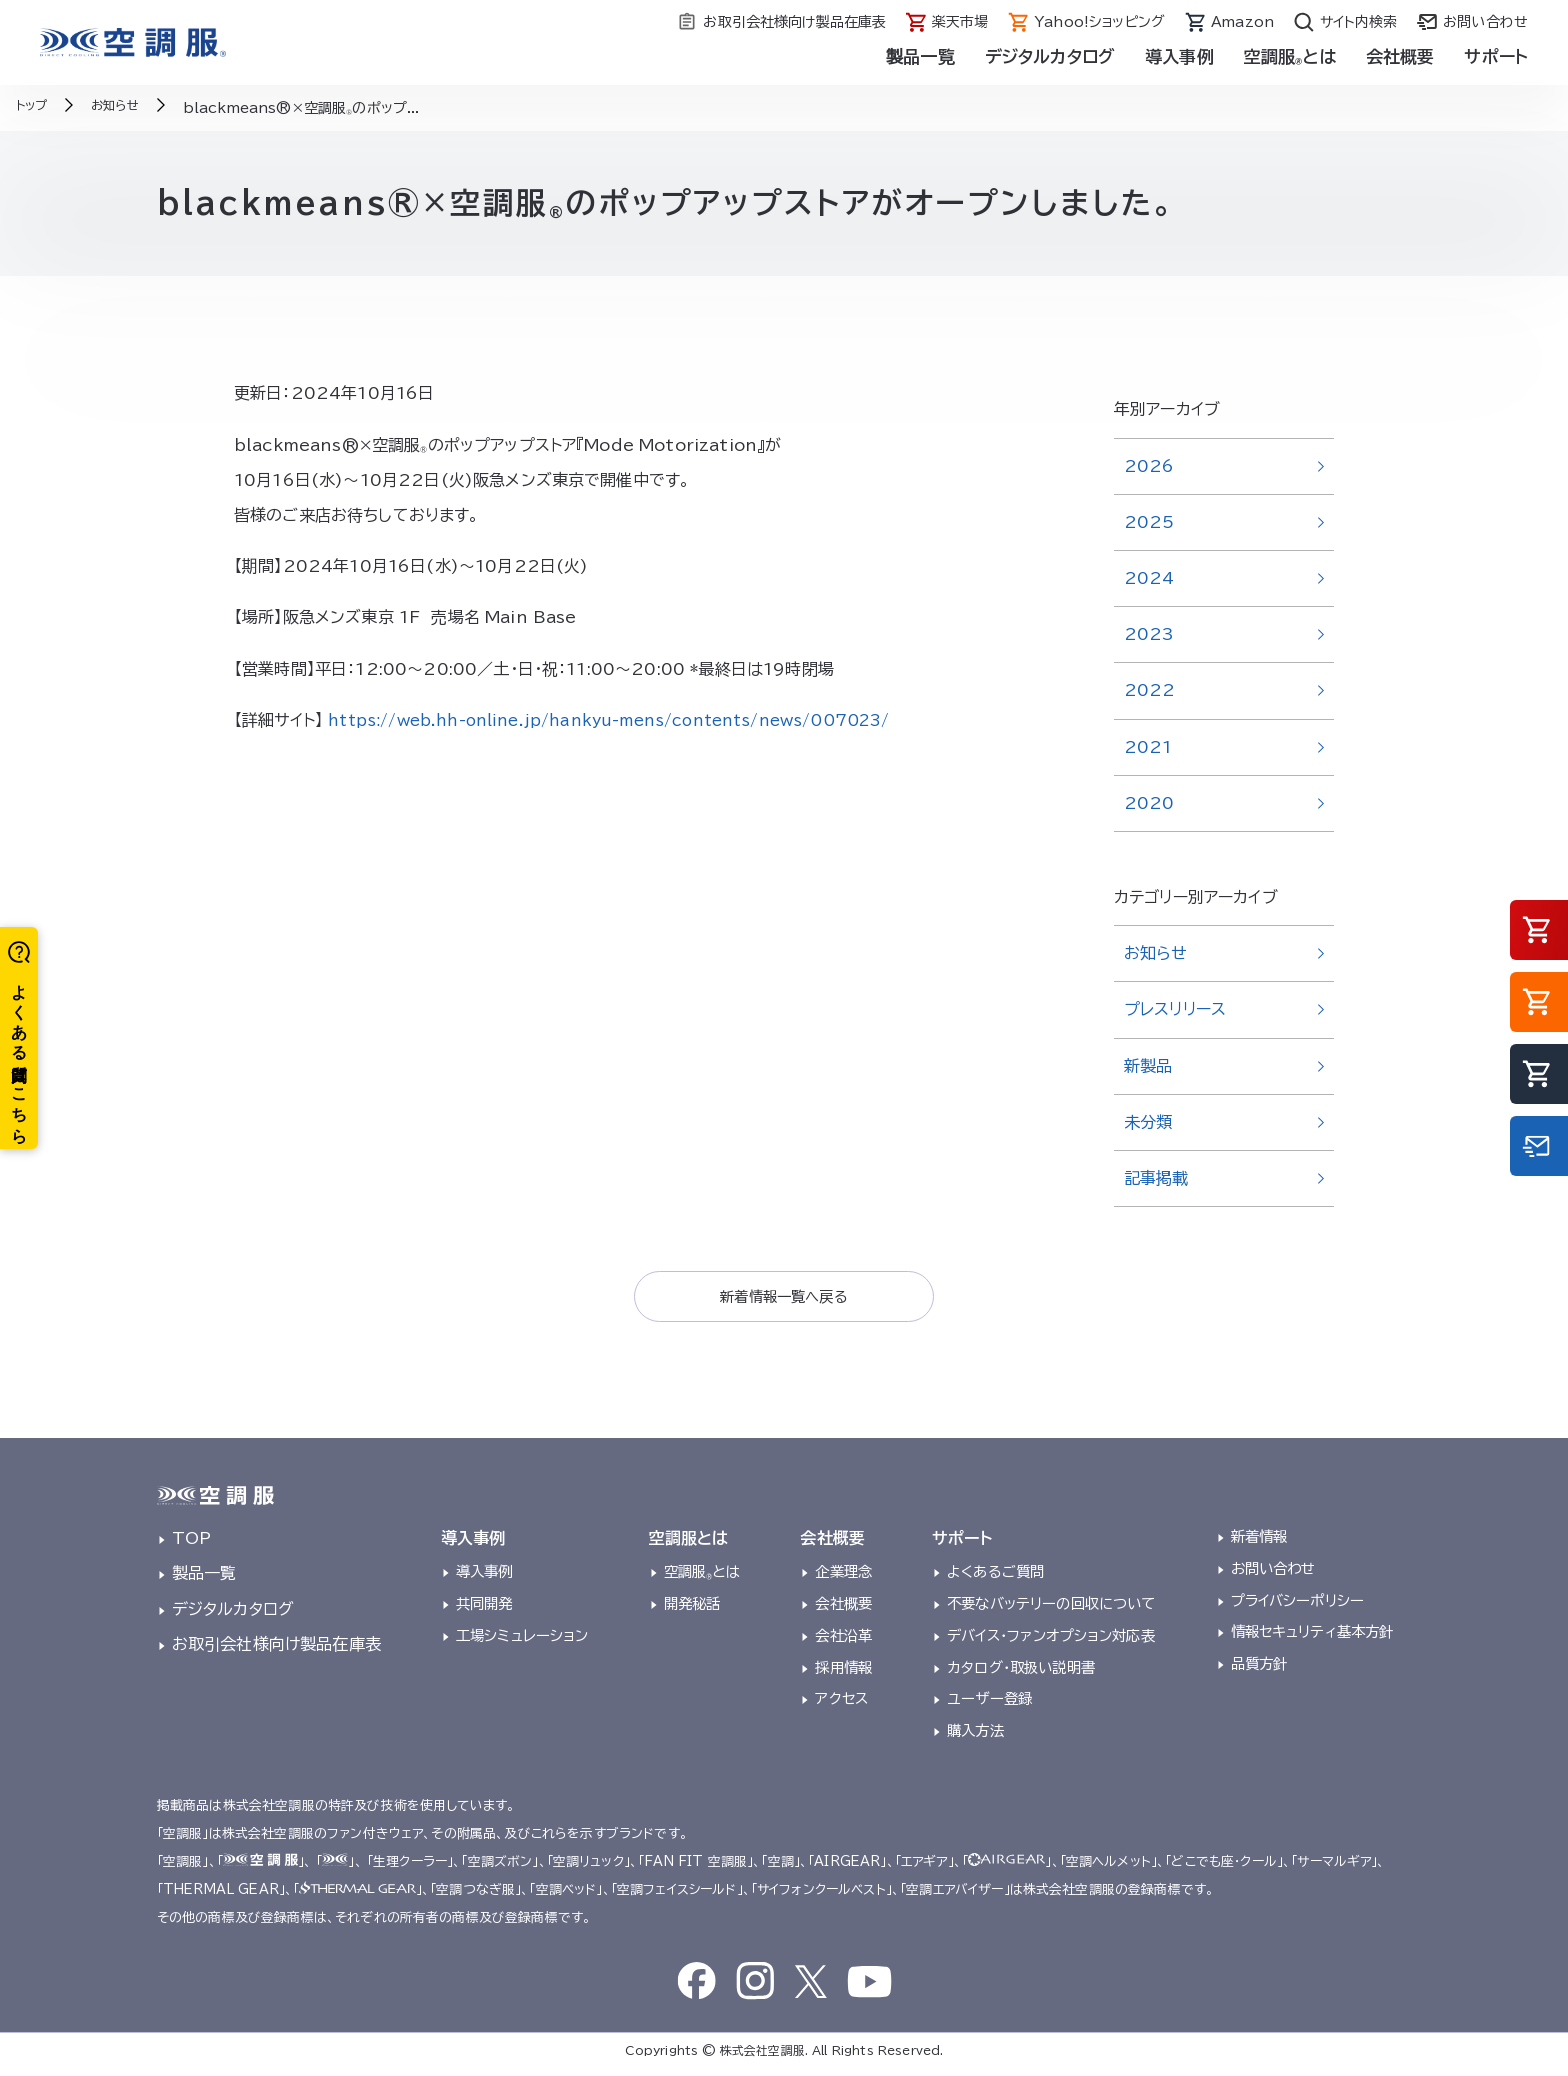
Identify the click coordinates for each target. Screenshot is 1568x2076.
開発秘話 (692, 1609)
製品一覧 (920, 56)
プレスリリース (1175, 1009)
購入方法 (975, 1736)
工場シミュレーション (522, 1641)
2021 (1148, 747)
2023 (1149, 634)
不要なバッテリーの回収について (1051, 1609)
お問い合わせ (1273, 1574)
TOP (191, 1544)
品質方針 (1259, 1669)
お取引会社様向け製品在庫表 (276, 1650)
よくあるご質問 (995, 1578)
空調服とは (1290, 56)
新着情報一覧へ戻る (784, 1299)
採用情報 (843, 1673)
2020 (1149, 803)
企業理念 (843, 1578)
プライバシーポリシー (1298, 1606)
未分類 (1148, 1122)
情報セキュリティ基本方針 (1312, 1638)
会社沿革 (843, 1641)
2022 (1150, 690)
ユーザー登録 (989, 1704)
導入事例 (1179, 56)
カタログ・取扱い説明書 (1021, 1673)
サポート (1496, 56)
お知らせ (1156, 953)
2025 (1149, 522)
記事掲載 (1156, 1178)
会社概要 (1400, 56)
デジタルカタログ (1050, 56)
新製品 (1148, 1066)
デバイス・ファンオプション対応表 (1051, 1641)
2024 (1149, 578)
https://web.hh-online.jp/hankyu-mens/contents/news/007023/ (626, 720)
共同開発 (484, 1609)
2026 (1149, 466)
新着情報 (1259, 1542)
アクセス (841, 1704)
